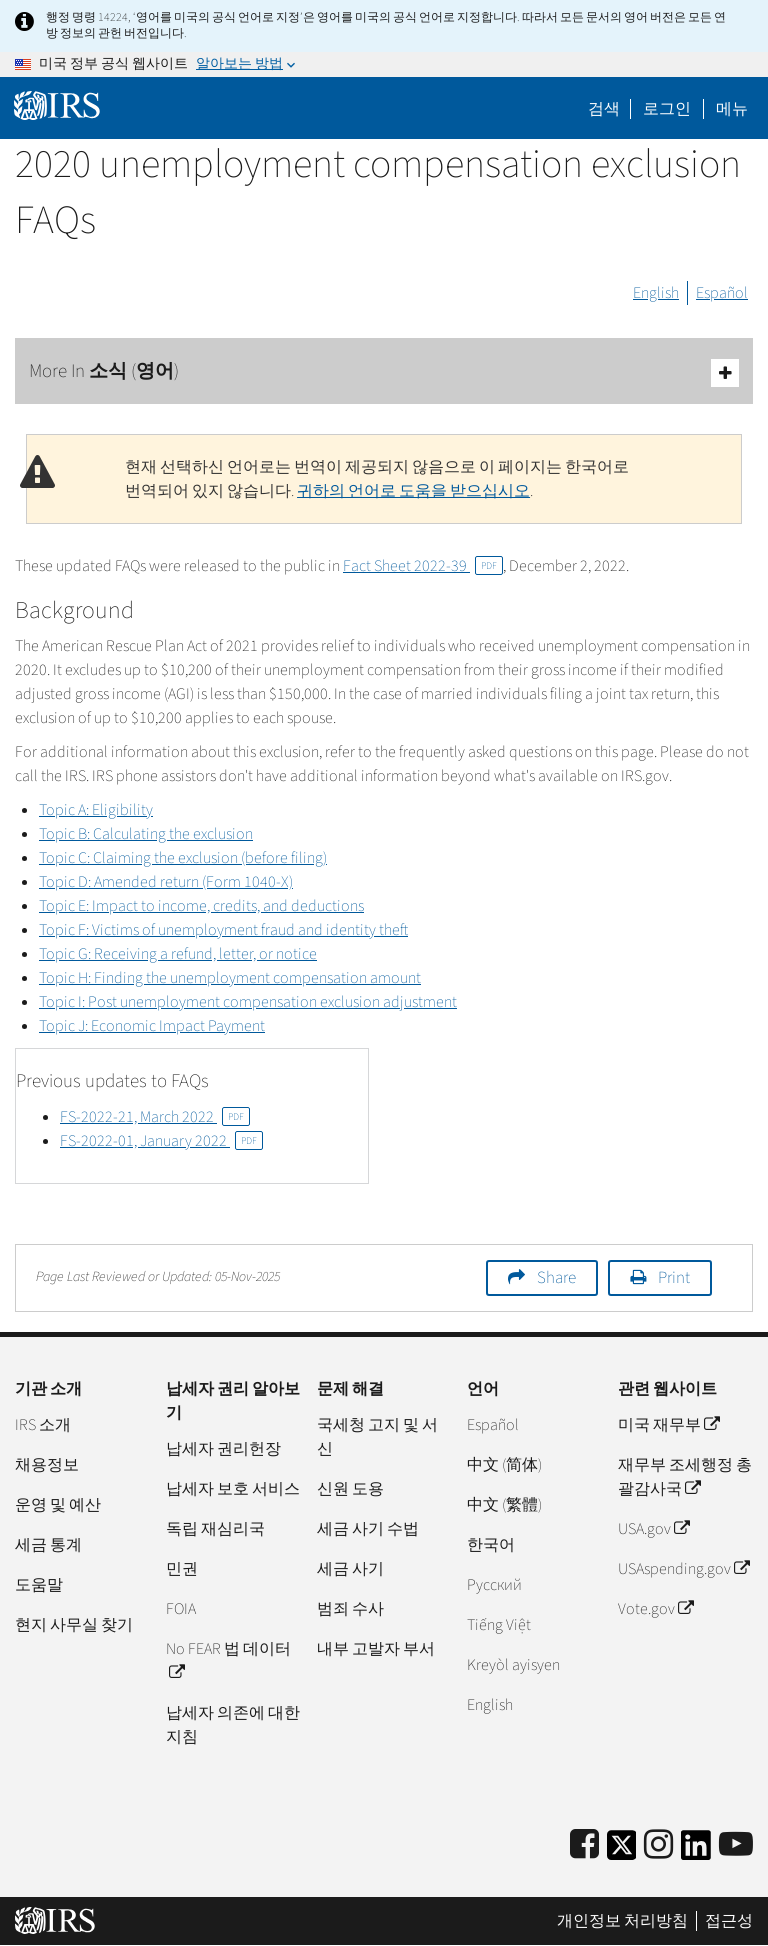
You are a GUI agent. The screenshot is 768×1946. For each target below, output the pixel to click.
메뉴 (732, 109)
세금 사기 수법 (368, 1529)
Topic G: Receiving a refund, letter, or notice (178, 954)
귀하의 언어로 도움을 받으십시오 (413, 491)
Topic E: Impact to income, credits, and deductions (201, 906)
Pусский (494, 1585)
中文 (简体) (504, 1465)
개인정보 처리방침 (622, 1921)
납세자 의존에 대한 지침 (233, 1725)
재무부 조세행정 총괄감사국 (685, 1477)
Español (722, 293)
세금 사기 (350, 1569)
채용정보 (47, 1465)
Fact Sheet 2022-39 (423, 566)
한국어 (491, 1545)
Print (674, 1278)
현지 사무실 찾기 (74, 1625)
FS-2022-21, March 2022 (155, 1117)
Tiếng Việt (499, 1625)
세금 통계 (48, 1545)
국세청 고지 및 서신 (377, 1437)
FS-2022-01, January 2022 (161, 1141)
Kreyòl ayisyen (513, 1665)
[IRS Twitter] (622, 1851)
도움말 (39, 1585)
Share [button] (556, 1278)
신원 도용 (350, 1489)
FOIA (181, 1609)
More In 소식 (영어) (384, 372)
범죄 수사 (350, 1609)
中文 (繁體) (504, 1505)
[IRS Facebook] (584, 1845)
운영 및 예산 (58, 1505)
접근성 (729, 1921)
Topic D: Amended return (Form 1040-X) (166, 882)
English (656, 293)
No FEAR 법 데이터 (228, 1661)
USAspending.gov (683, 1569)
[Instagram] (658, 1845)
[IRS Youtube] (736, 1845)
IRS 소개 (43, 1425)
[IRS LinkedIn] (696, 1851)
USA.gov (653, 1529)
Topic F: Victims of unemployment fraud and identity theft (223, 930)
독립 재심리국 (215, 1529)
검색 (604, 109)
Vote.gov (655, 1609)
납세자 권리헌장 (223, 1449)
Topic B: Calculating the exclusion (146, 834)
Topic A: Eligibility (96, 810)
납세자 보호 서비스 (233, 1489)
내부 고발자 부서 (376, 1649)
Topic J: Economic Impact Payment (152, 1026)
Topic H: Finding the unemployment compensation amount (230, 978)
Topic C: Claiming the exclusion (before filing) (183, 858)
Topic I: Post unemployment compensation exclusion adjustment (248, 1002)
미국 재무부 (668, 1425)
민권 (182, 1569)
